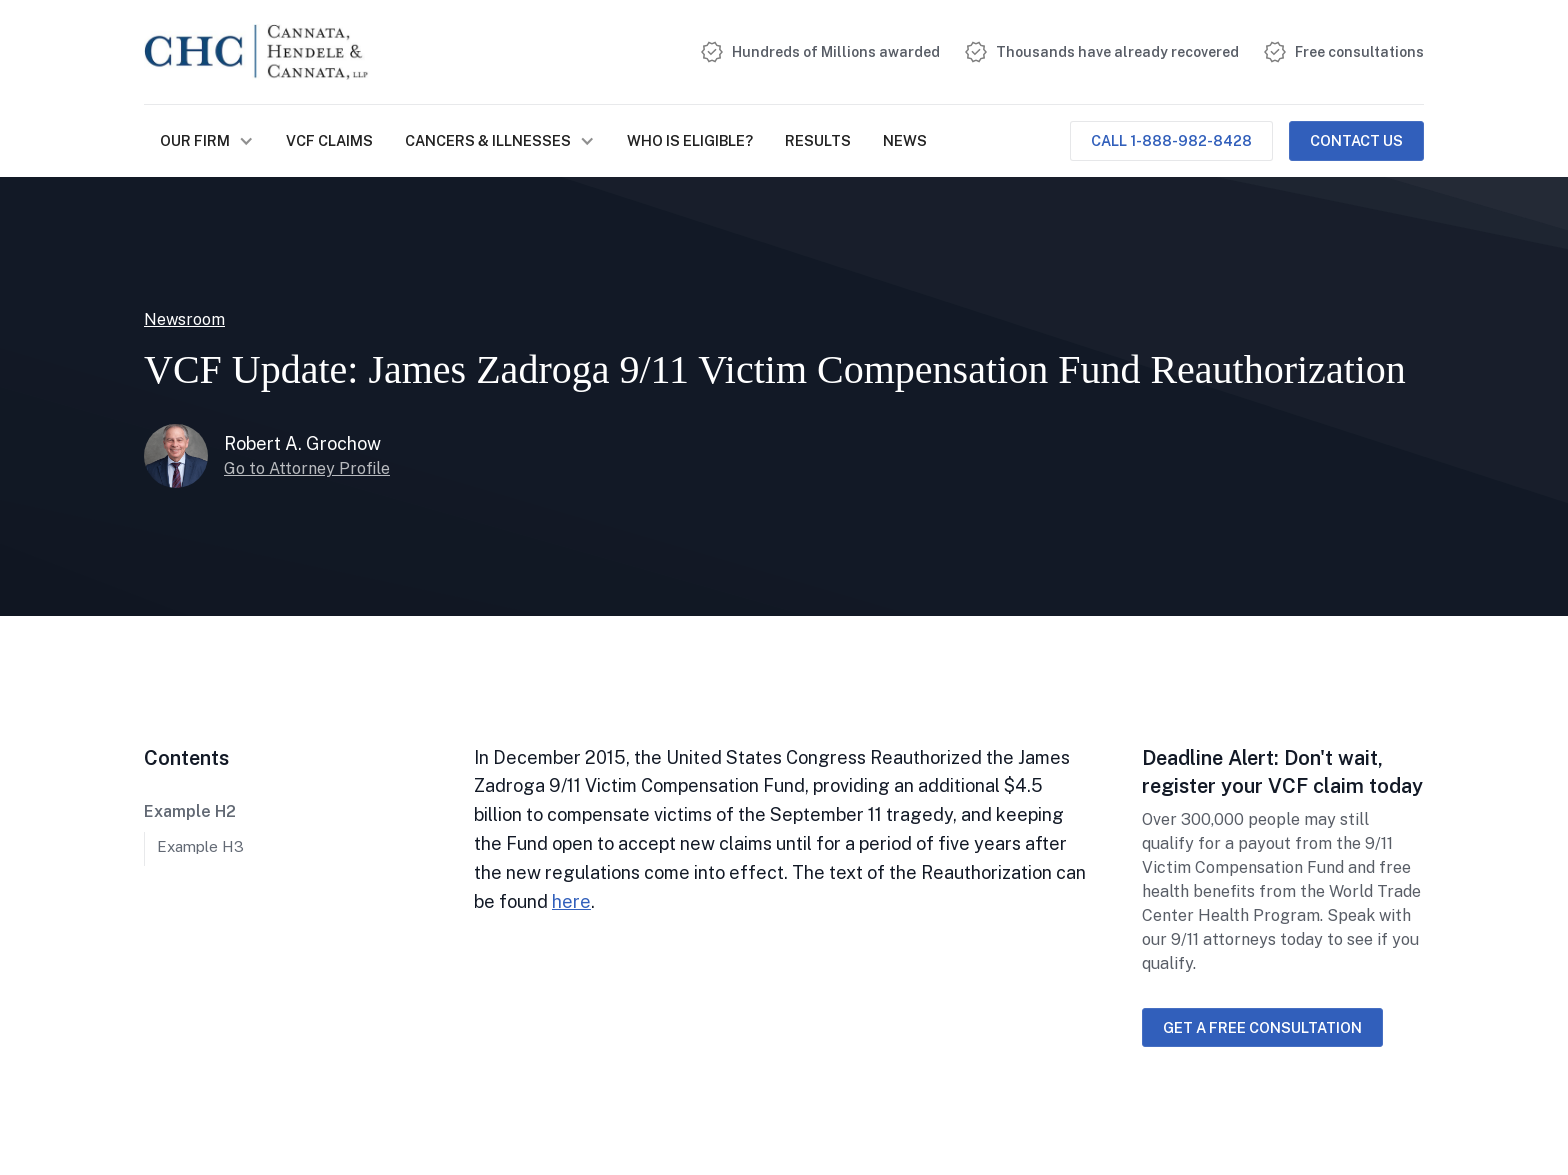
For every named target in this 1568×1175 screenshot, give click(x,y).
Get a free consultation (1262, 1027)
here (571, 901)
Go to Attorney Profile (307, 468)
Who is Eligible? (690, 140)
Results (818, 140)
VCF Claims (329, 140)
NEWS (905, 140)
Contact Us (1356, 140)
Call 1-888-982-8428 (1171, 140)
